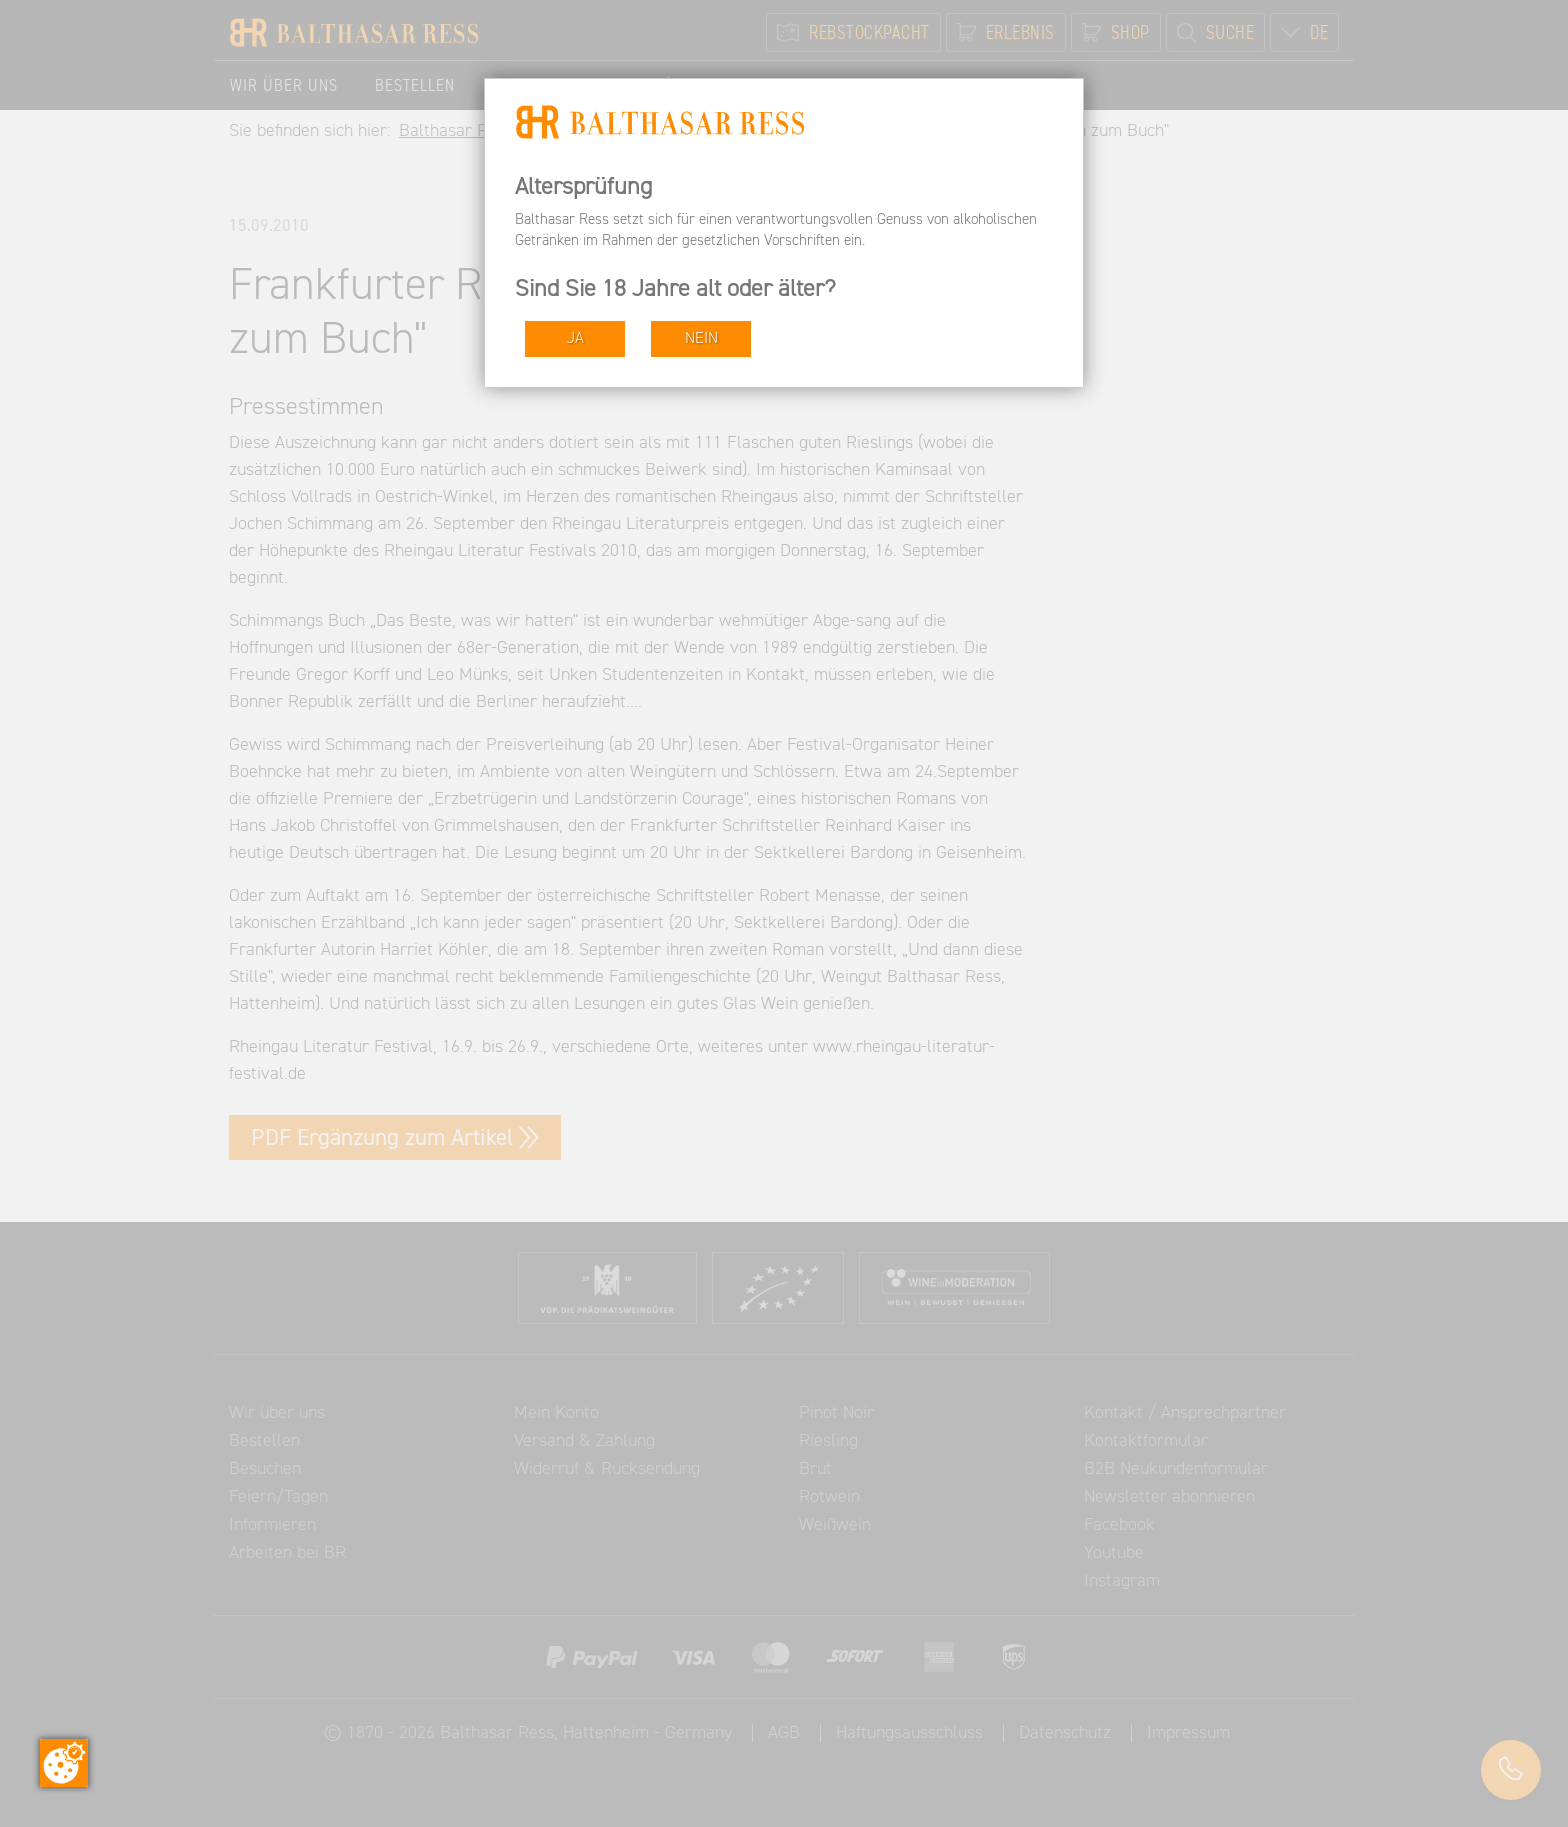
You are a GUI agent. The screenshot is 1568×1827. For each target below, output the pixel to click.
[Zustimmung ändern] (64, 1763)
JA (575, 338)
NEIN (701, 338)
